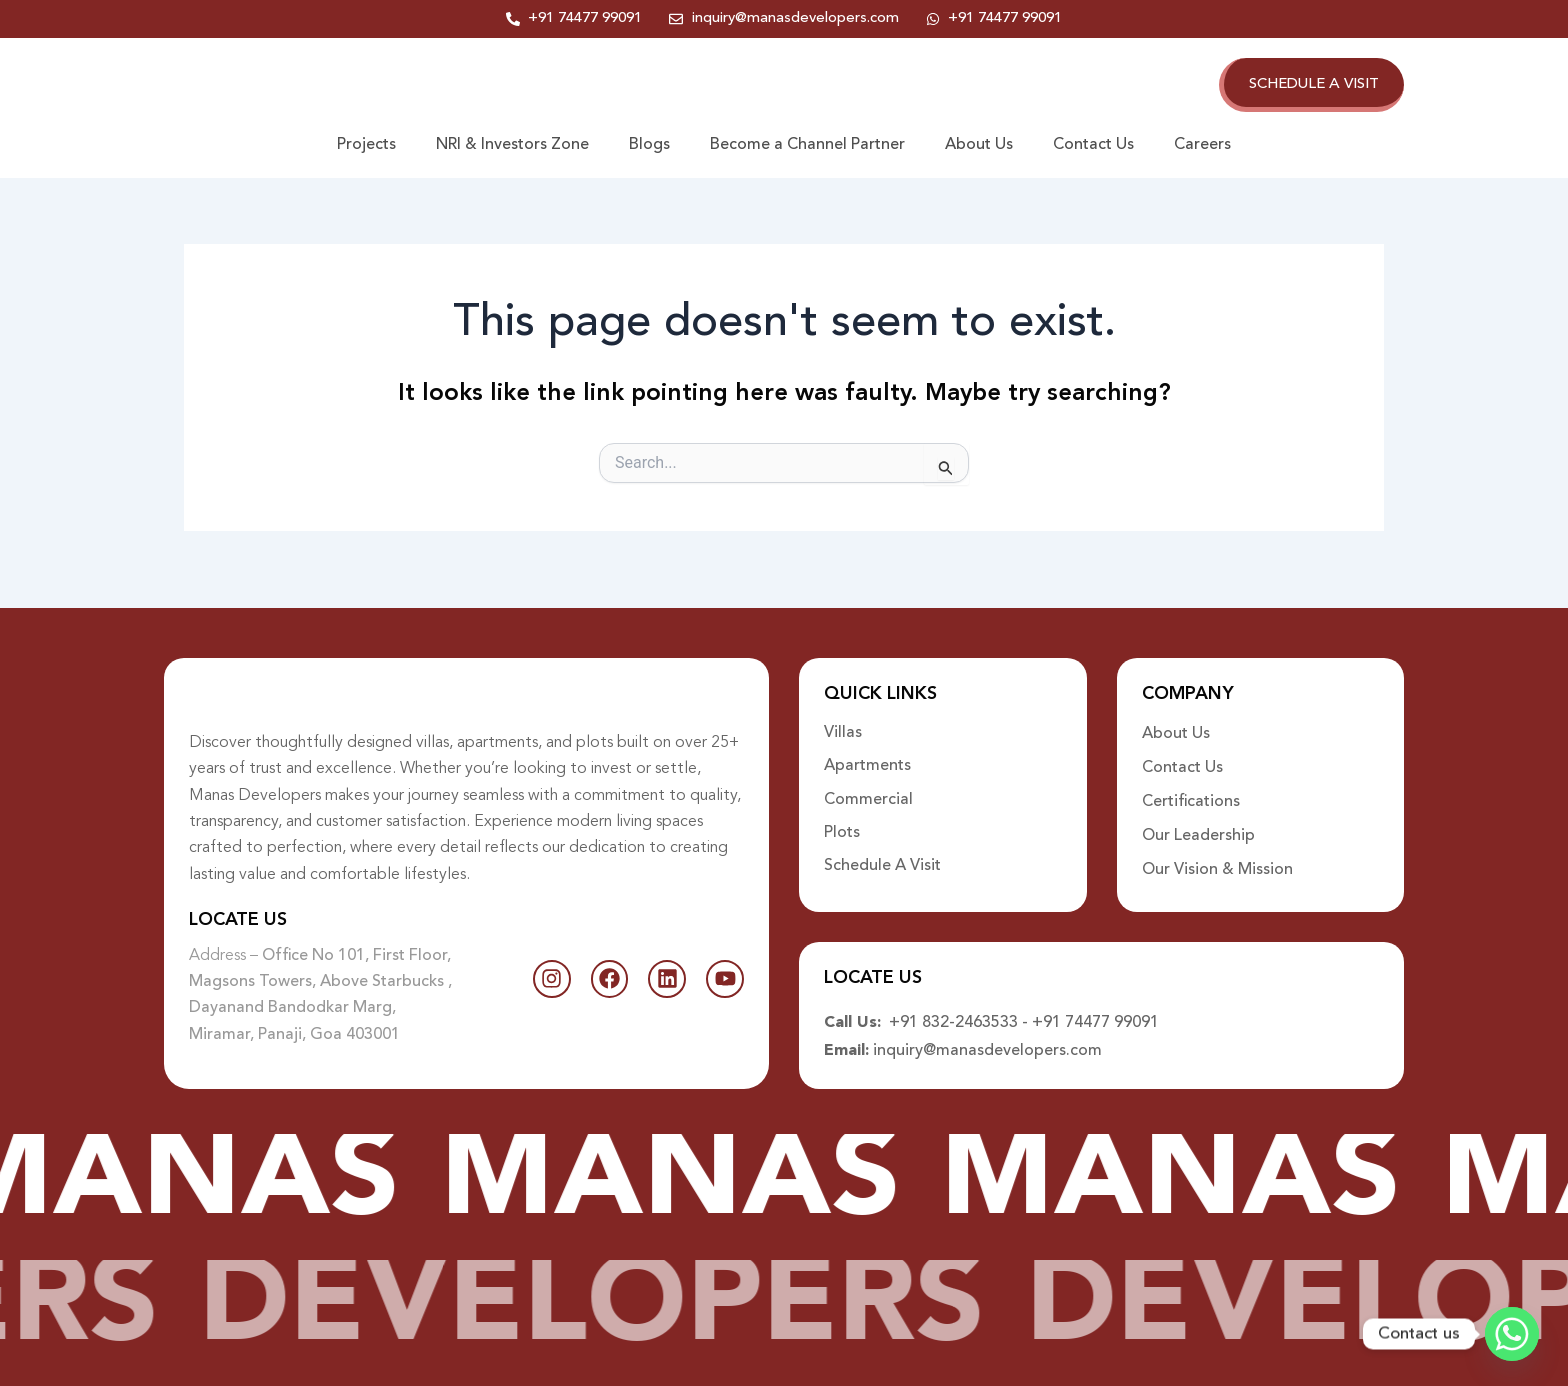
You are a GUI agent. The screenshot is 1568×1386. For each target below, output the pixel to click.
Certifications (1191, 789)
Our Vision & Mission (1217, 857)
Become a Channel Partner (807, 149)
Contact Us (1093, 149)
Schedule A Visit (882, 857)
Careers (1202, 149)
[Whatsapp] (1512, 1334)
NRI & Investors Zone (512, 149)
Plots (842, 823)
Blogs (649, 149)
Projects (366, 149)
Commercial (868, 789)
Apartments (867, 755)
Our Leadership (1198, 823)
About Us (979, 149)
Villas (843, 721)
